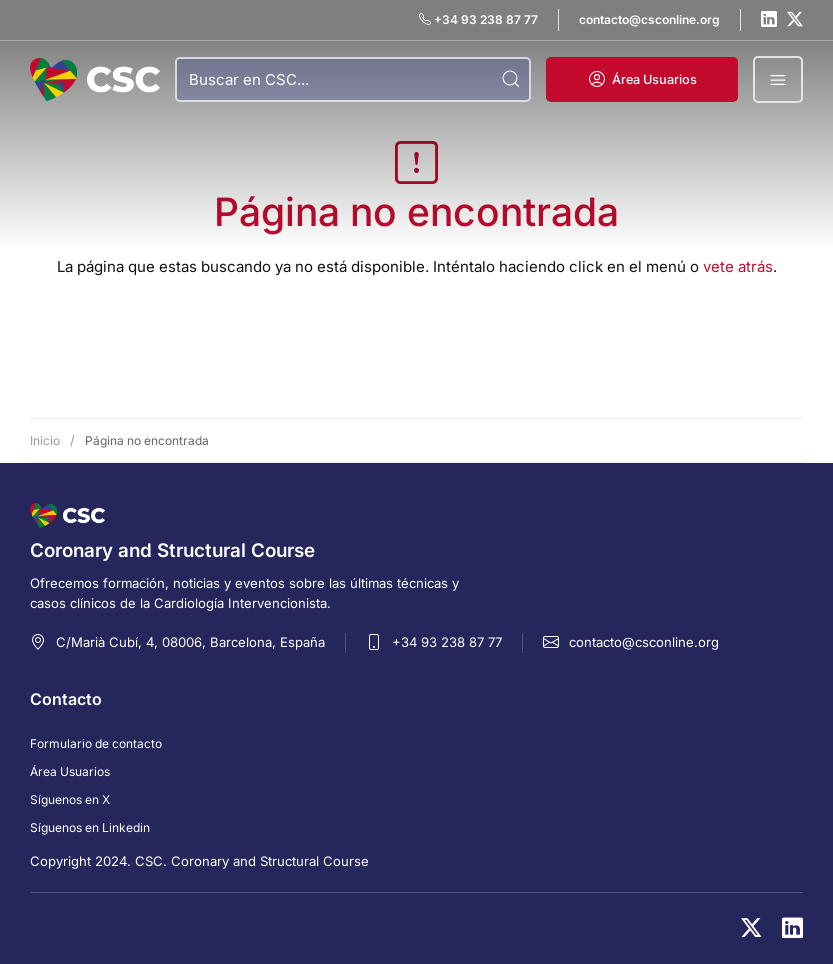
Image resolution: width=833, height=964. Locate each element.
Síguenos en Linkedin (90, 827)
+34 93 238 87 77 (447, 642)
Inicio (45, 440)
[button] (642, 79)
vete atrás (738, 266)
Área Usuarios (70, 771)
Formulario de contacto (96, 743)
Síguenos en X (70, 799)
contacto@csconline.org (644, 642)
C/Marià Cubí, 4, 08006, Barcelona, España (190, 642)
